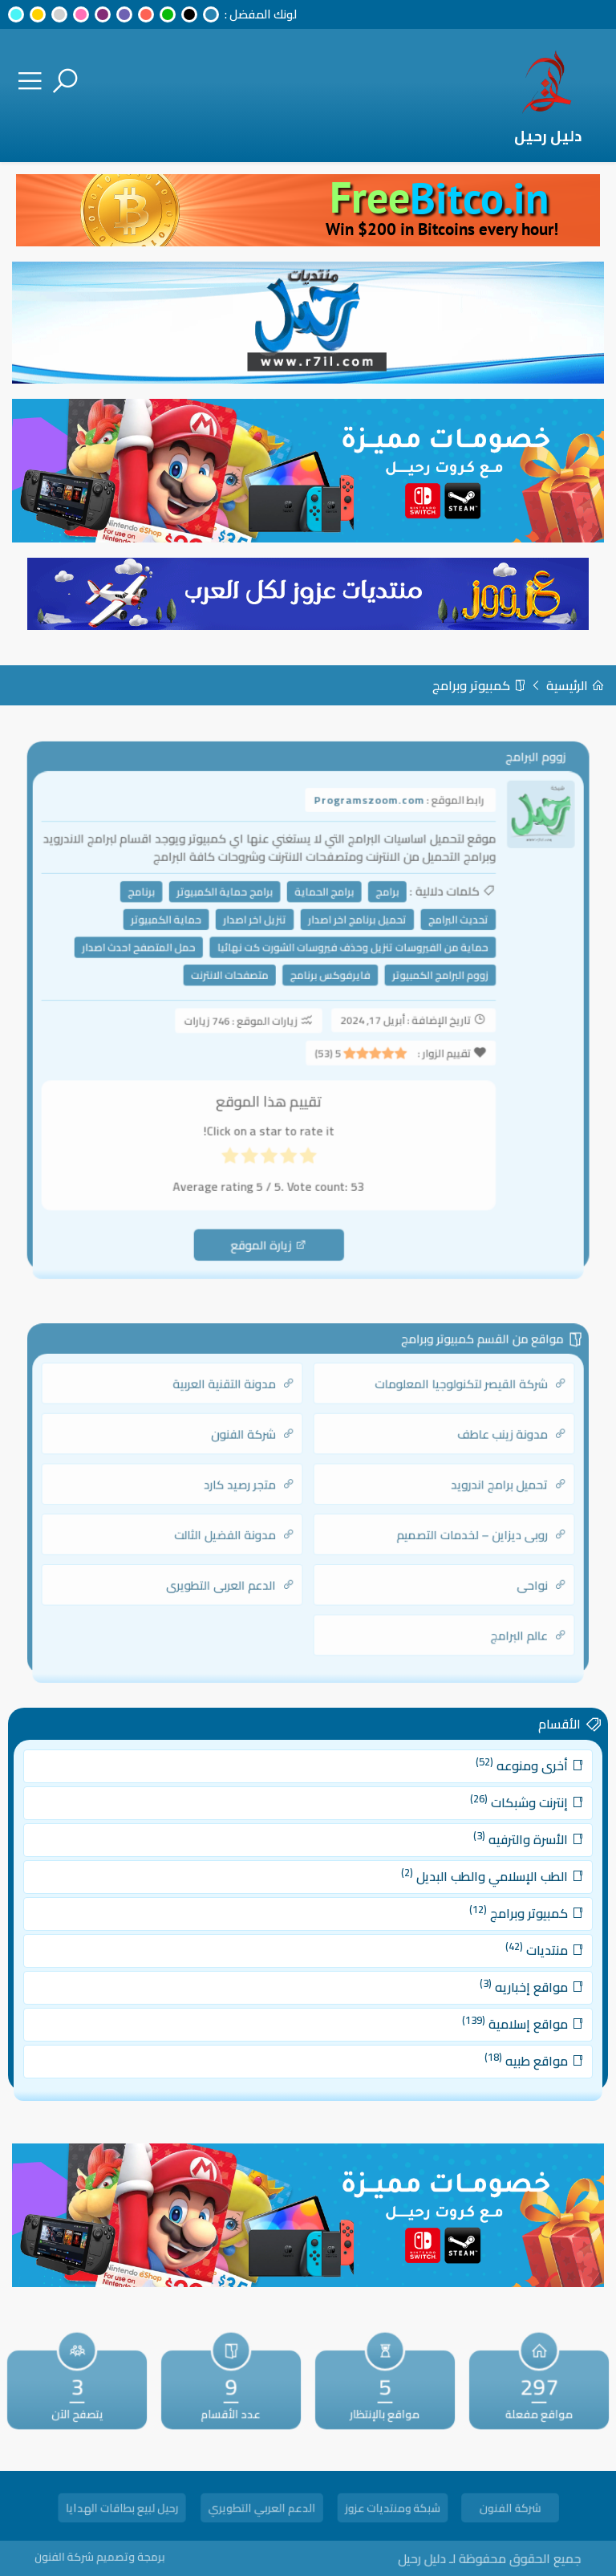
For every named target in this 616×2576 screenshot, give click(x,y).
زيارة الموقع (273, 1223)
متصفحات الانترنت (237, 981)
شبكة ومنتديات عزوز (393, 2510)
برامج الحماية (322, 907)
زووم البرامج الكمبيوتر (426, 981)
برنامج (159, 907)
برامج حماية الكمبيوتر (233, 907)
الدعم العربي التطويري (261, 2510)
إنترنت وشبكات (492, 1822)
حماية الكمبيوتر (181, 932)
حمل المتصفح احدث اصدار (156, 956)
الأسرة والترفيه (493, 1853)
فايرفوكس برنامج (328, 981)
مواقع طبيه (498, 2039)
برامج (379, 907)
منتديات (506, 1946)
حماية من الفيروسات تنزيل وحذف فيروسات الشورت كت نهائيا (347, 956)
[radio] (307, 1146)
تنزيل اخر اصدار (260, 932)
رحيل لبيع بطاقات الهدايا (121, 2510)
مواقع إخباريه (496, 1977)
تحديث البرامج (442, 932)
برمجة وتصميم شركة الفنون (138, 2556)
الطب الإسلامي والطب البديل (462, 1884)
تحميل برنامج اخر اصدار (352, 932)
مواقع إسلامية (488, 2008)
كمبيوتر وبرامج (479, 685)
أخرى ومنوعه (493, 1791)
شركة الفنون (510, 2510)
